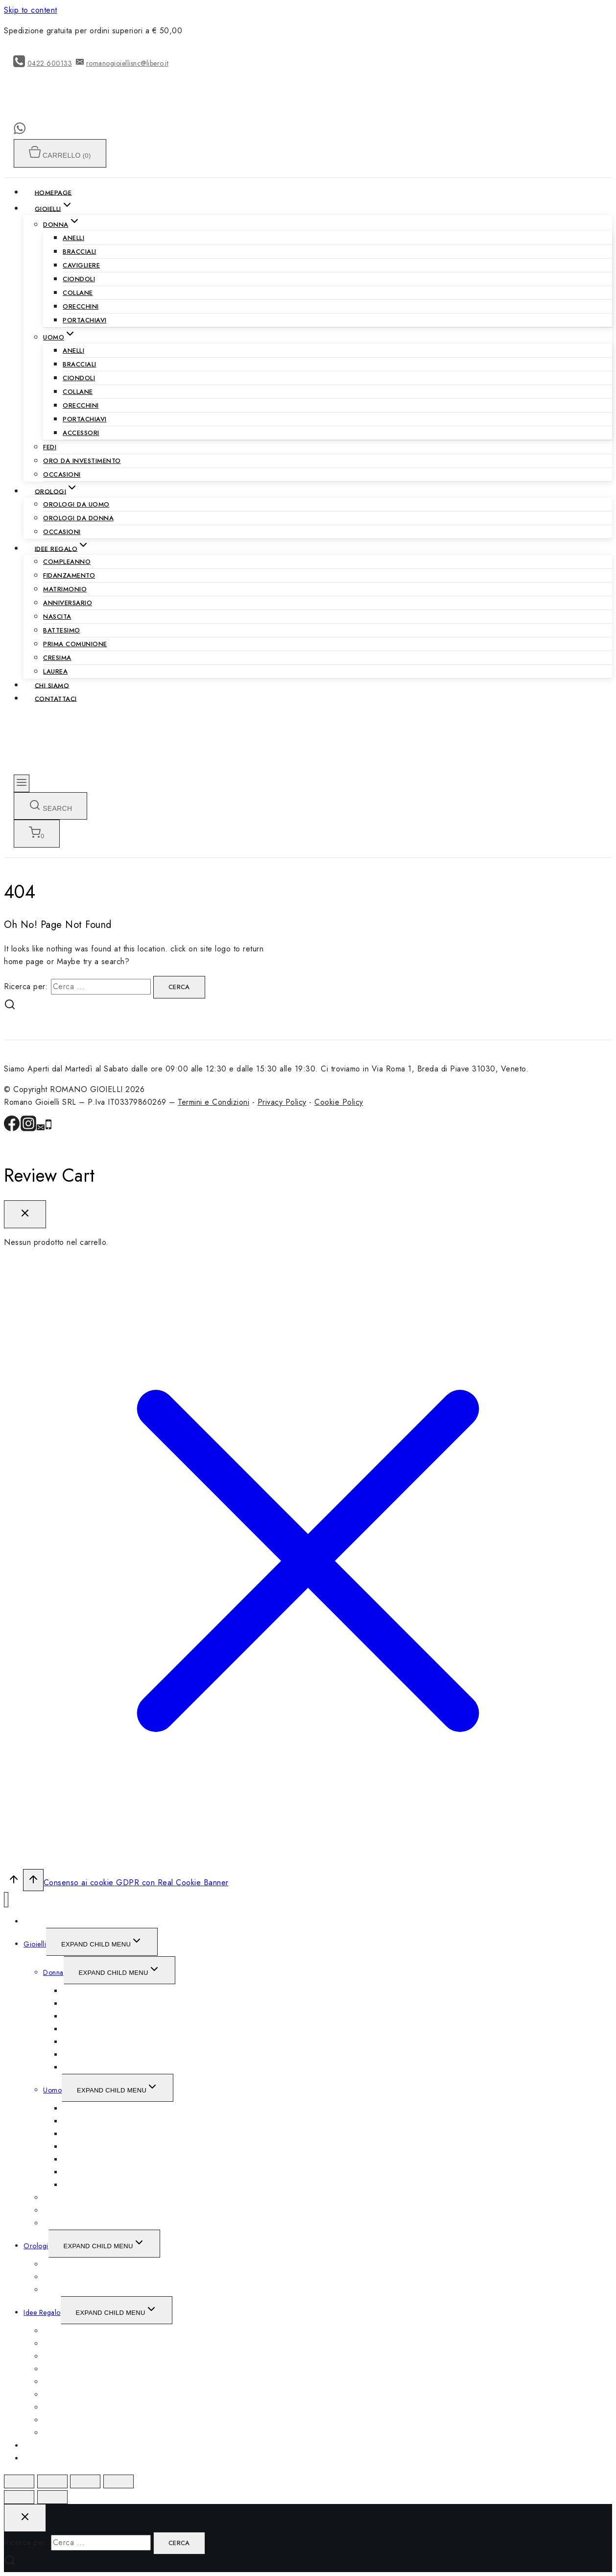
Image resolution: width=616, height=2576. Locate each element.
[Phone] (48, 1128)
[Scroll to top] (13, 1881)
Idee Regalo (42, 2312)
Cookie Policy (338, 1102)
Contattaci (56, 698)
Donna (53, 1972)
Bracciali (79, 251)
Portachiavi (85, 320)
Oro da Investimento (82, 460)
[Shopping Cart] (37, 834)
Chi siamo (52, 685)
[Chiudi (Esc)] (19, 2481)
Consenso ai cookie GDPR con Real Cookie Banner (136, 1882)
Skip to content (30, 10)
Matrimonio (65, 589)
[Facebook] (12, 1128)
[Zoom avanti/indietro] (118, 2481)
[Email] (41, 1128)
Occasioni (62, 474)
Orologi (36, 2246)
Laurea (55, 671)
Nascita (57, 616)
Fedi (49, 447)
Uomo (52, 2090)
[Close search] (25, 2518)
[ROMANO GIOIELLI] (100, 117)
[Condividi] (52, 2481)
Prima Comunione (75, 644)
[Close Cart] (25, 1214)
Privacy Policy (282, 1102)
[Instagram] (28, 1128)
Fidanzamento (69, 575)
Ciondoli (79, 279)
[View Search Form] (50, 806)
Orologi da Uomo (76, 504)
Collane (78, 292)
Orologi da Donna (78, 518)
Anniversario (67, 603)
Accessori (81, 432)
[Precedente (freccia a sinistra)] (19, 2497)
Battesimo (61, 630)
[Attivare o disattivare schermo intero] (85, 2481)
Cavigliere (81, 265)
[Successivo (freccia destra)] (52, 2497)
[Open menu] (21, 783)
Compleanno (67, 561)
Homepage (53, 192)
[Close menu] (6, 1899)
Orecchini (81, 306)
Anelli (73, 238)
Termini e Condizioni (213, 1102)
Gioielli (35, 1944)
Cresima (57, 657)
